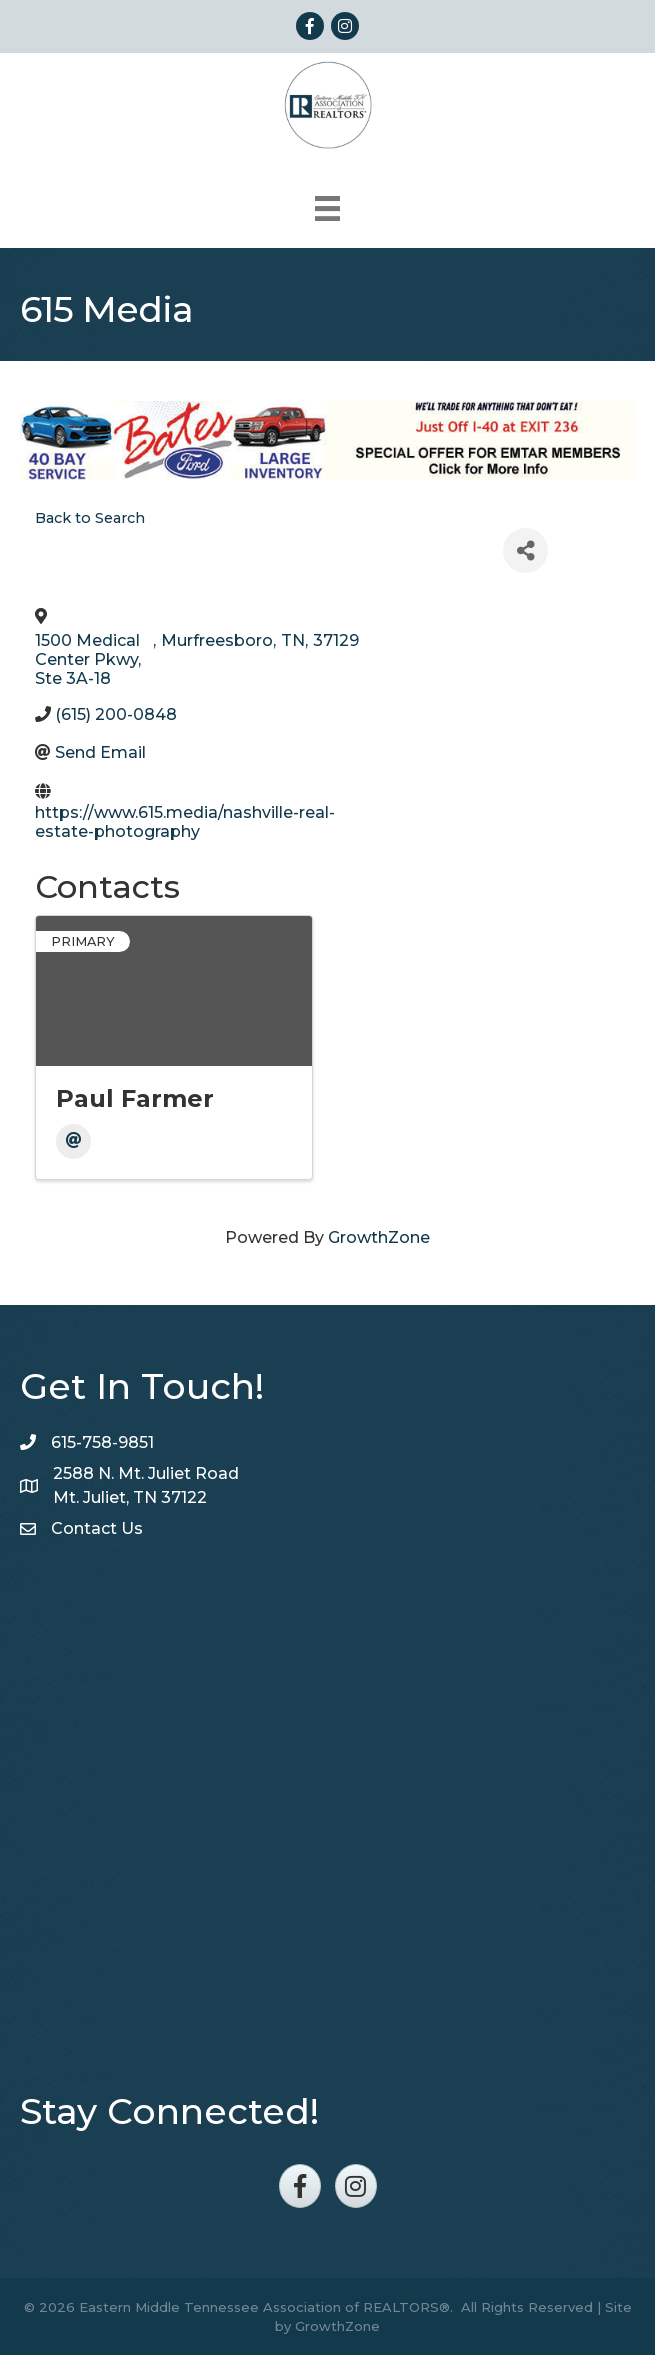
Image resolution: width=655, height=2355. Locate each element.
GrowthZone (379, 1237)
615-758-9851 (102, 1442)
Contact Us (97, 1528)
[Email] (73, 1141)
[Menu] (327, 208)
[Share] (525, 550)
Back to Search (90, 518)
